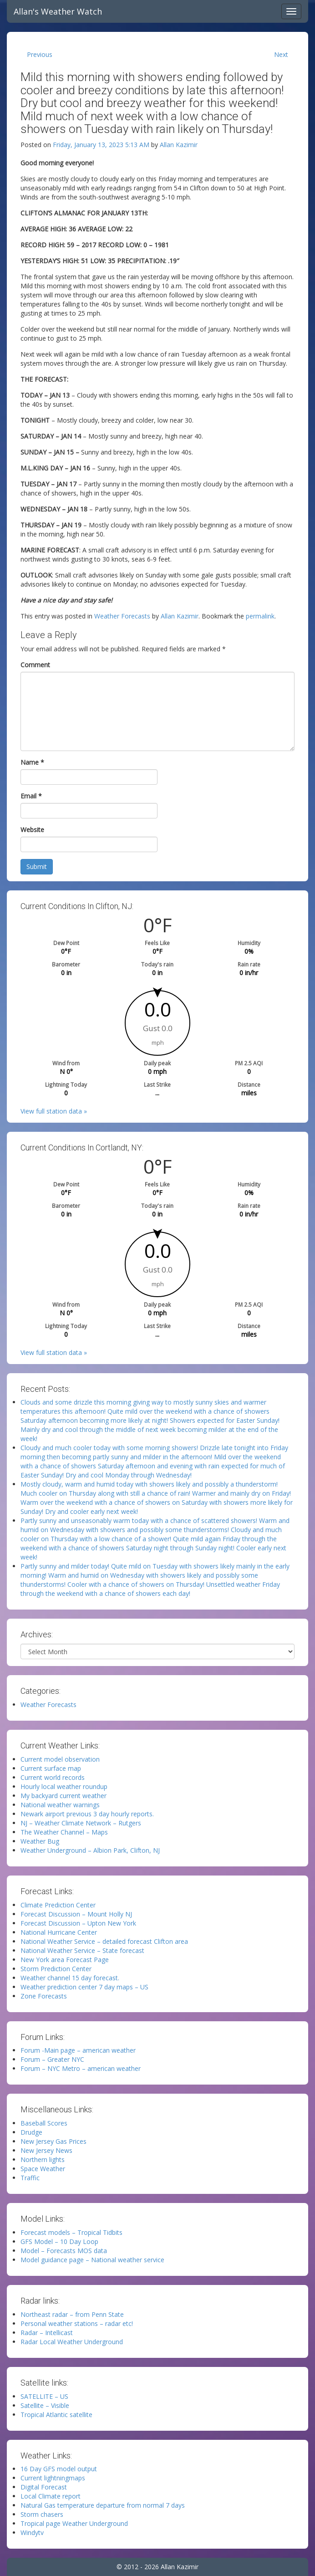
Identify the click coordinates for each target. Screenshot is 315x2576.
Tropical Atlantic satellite (56, 2414)
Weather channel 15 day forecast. (69, 1977)
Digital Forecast (43, 2487)
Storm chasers (41, 2514)
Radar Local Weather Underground (71, 2341)
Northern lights (42, 2159)
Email (31, 796)
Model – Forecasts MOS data (63, 2250)
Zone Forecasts (43, 1996)
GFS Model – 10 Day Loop (59, 2241)
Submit (36, 866)
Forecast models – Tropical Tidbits (71, 2232)
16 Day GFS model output (58, 2468)
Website (32, 829)
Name (32, 762)
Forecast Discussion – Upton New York (78, 1923)
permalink (260, 616)
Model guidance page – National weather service (92, 2259)
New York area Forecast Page (64, 1959)
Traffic (30, 2177)
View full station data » (53, 1111)
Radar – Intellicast (46, 2332)
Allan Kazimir (179, 144)
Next (281, 54)
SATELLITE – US (44, 2396)
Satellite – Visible (44, 2405)
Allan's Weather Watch (58, 11)
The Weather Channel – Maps (64, 1832)
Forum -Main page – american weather (78, 2050)
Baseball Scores (43, 2123)
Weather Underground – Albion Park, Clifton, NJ (90, 1850)
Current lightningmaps (52, 2478)
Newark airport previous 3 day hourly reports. (87, 1813)
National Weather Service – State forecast (82, 1950)
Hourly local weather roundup (63, 1786)
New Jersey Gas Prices (53, 2141)
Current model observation (60, 1759)
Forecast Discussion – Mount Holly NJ (76, 1914)
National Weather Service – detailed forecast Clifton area (104, 1941)
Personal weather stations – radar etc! (76, 2323)
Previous (39, 54)
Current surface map (50, 1768)
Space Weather (42, 2168)
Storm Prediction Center (55, 1968)
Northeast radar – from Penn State (72, 2314)
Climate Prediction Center (58, 1905)
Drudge (31, 2132)
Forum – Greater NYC (52, 2059)
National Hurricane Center (58, 1932)
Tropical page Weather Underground (74, 2523)
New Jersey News (46, 2150)
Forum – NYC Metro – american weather (80, 2068)
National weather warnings (60, 1804)
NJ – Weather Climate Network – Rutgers (80, 1823)
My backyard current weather (63, 1795)
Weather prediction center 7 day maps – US (84, 1987)
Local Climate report (50, 2496)
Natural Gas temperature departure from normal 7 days (102, 2505)
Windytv (32, 2532)
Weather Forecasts (122, 616)
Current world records (52, 1777)
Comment (35, 664)
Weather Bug (39, 1841)
